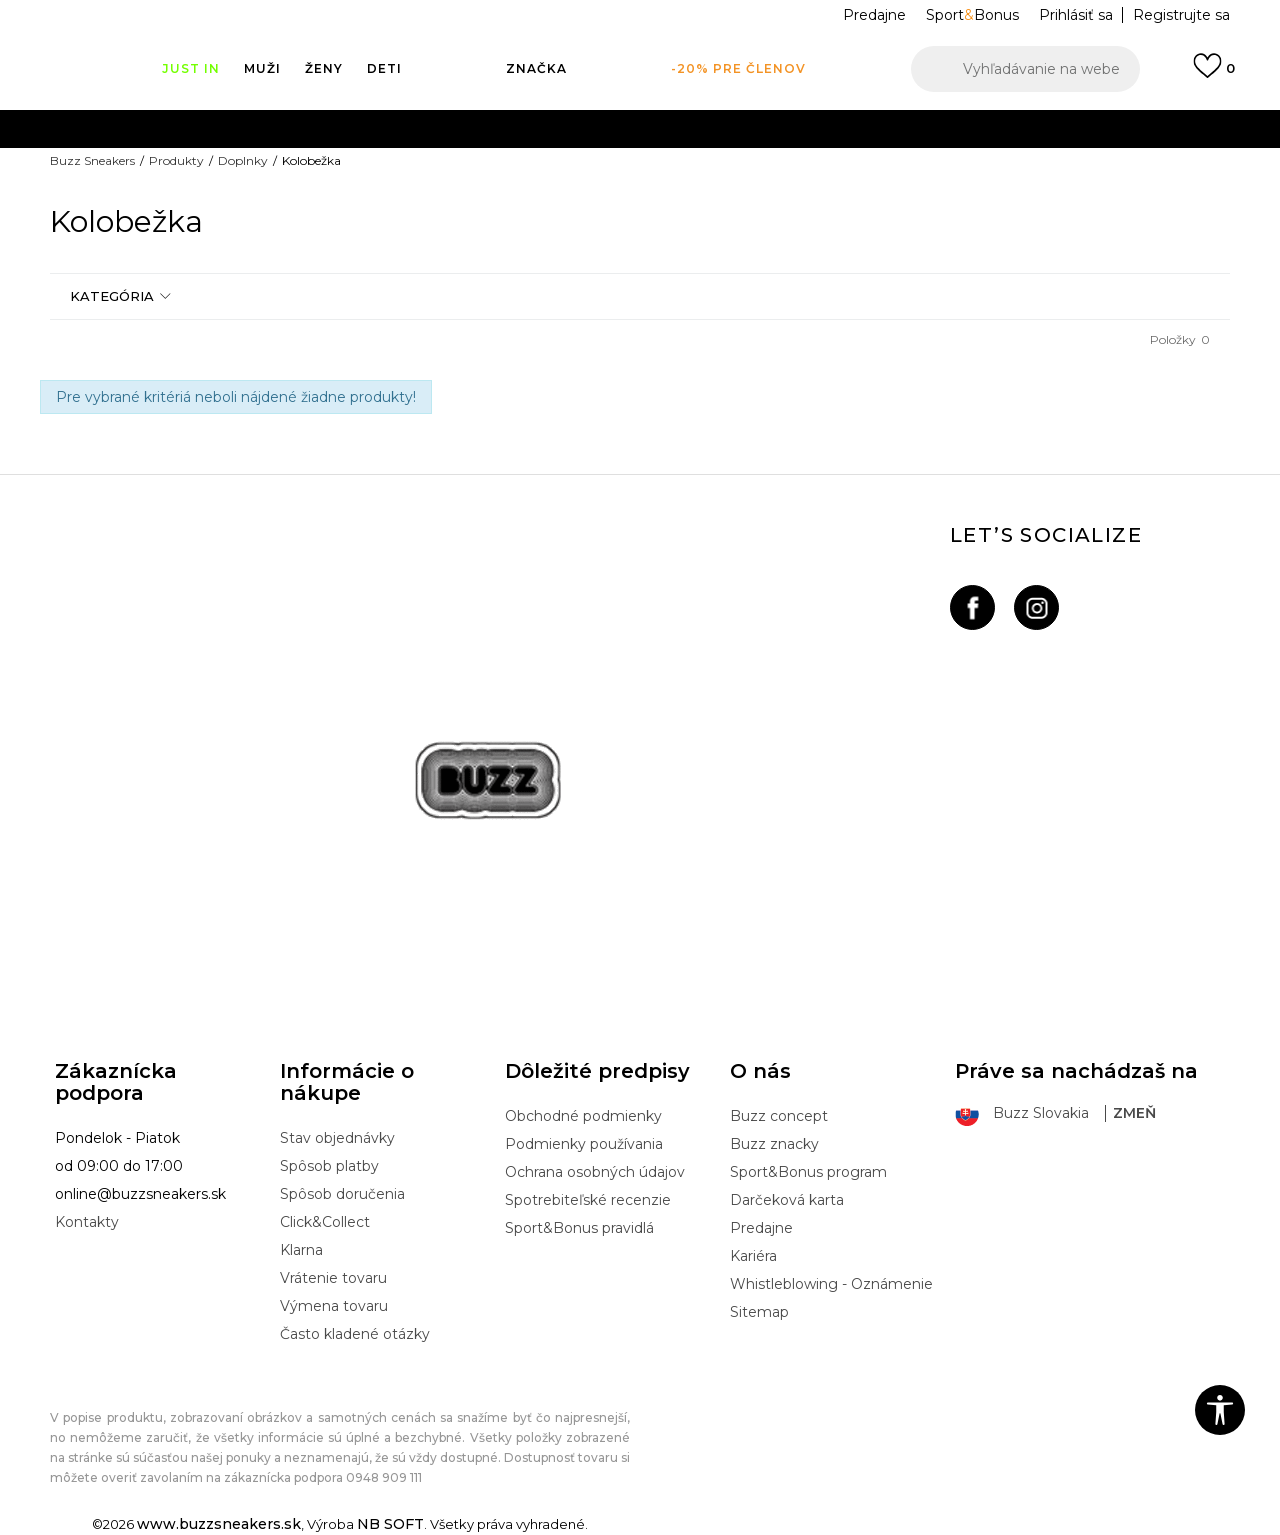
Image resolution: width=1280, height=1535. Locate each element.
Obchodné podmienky (583, 1116)
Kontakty (87, 1222)
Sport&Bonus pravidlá (579, 1228)
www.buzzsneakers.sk (219, 1524)
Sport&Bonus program (808, 1172)
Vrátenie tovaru (333, 1278)
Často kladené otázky (355, 1334)
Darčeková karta (787, 1200)
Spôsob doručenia (342, 1194)
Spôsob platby (329, 1166)
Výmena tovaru (334, 1306)
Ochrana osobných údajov (595, 1172)
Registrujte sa (1181, 15)
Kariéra (753, 1256)
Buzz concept (779, 1116)
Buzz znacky (774, 1144)
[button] (1025, 69)
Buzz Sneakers (92, 160)
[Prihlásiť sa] (1214, 75)
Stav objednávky (337, 1138)
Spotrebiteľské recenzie (588, 1200)
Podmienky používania (584, 1144)
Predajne (761, 1228)
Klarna (301, 1250)
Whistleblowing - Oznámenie (831, 1284)
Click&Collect (325, 1222)
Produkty (176, 160)
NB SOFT (390, 1524)
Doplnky (243, 160)
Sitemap (759, 1312)
